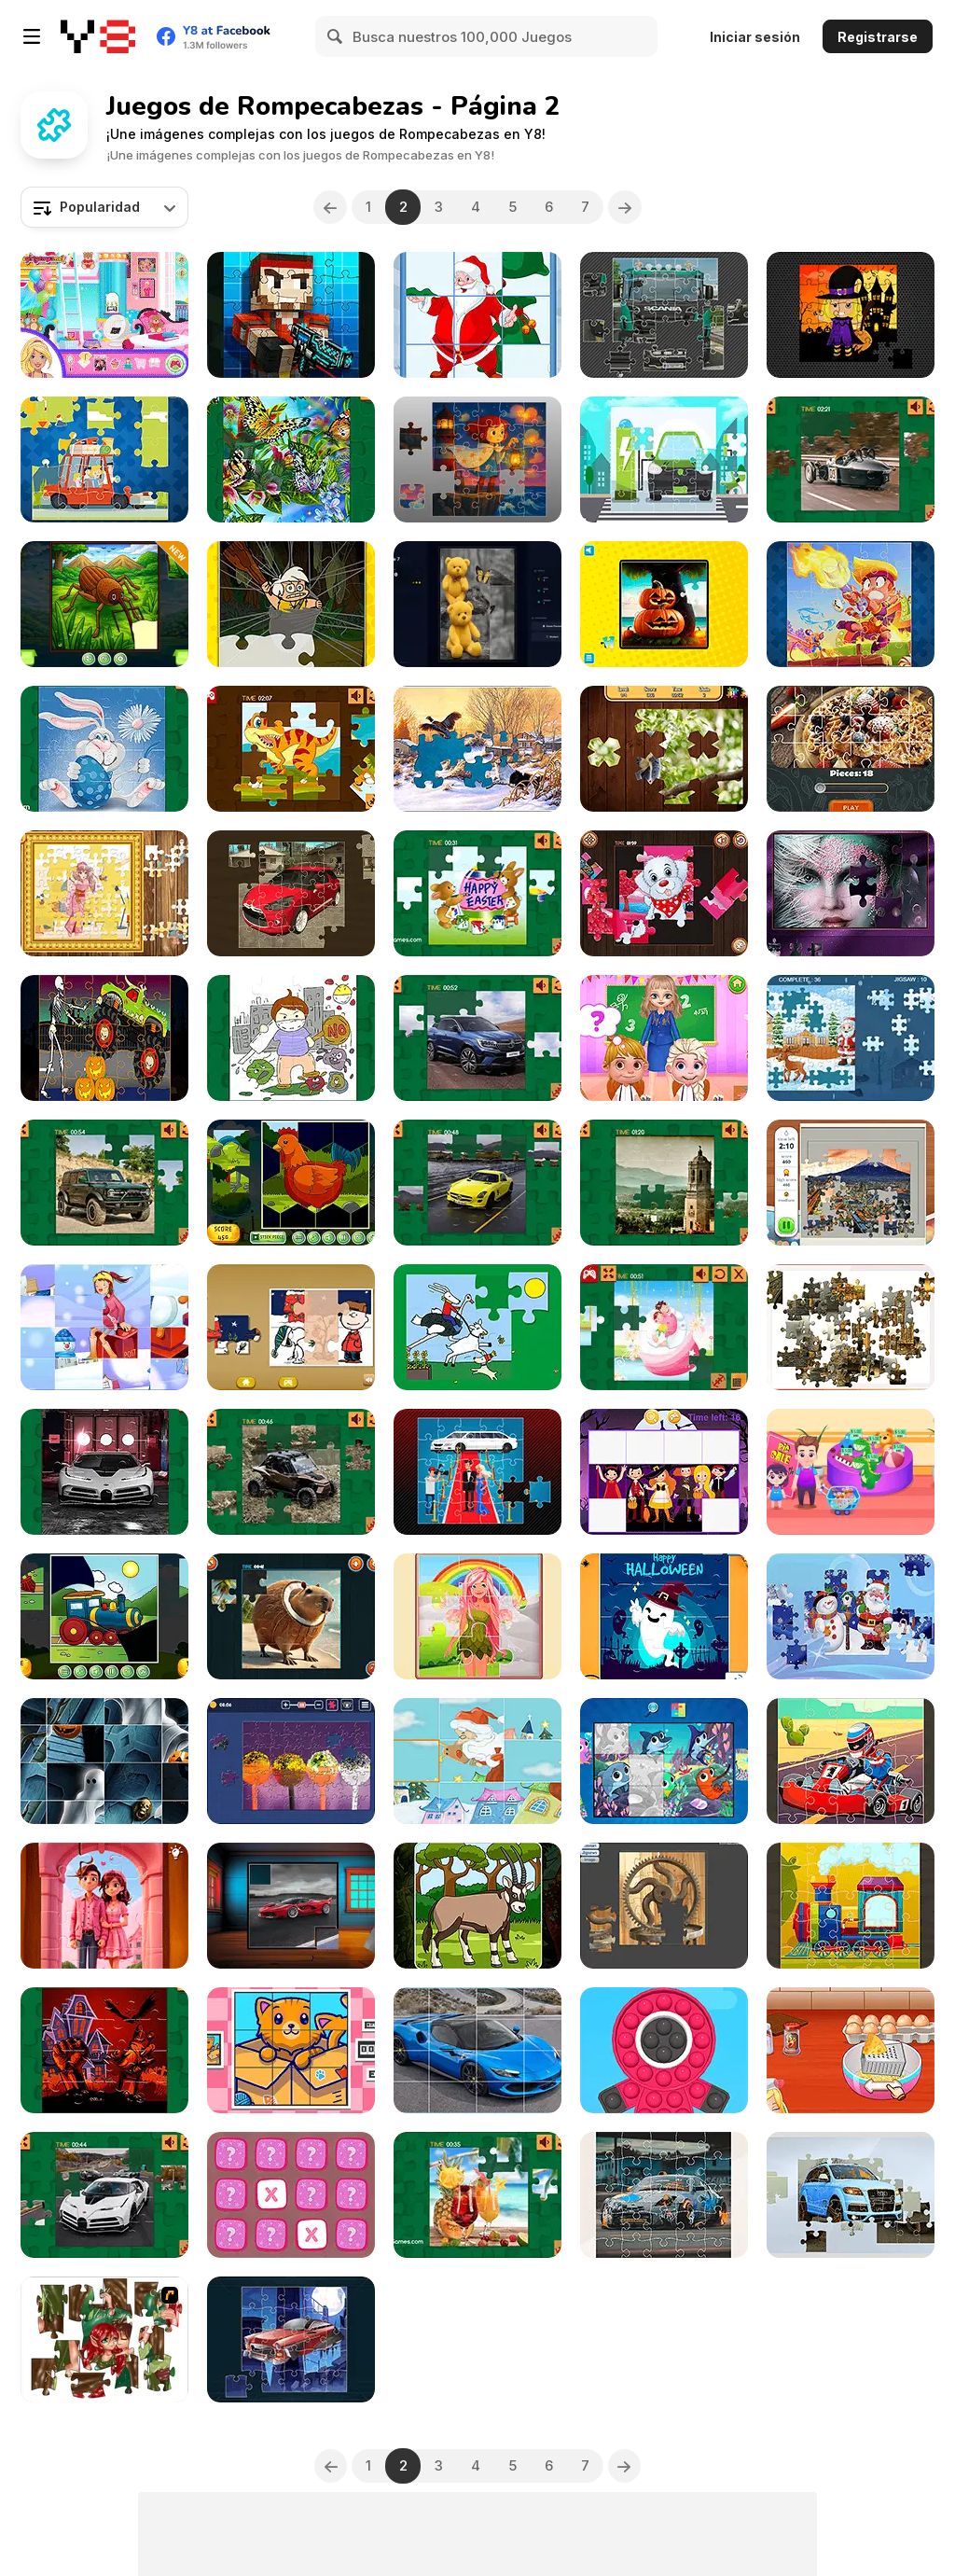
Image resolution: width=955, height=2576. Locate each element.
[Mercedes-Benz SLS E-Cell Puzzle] (477, 1183)
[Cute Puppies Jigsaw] (664, 893)
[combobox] (104, 207)
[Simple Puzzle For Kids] (664, 1761)
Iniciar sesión (755, 37)
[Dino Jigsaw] (291, 749)
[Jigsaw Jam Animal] (664, 749)
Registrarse (877, 37)
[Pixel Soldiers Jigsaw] (291, 315)
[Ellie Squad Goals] (104, 315)
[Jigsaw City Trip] (850, 1183)
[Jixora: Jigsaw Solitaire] (477, 604)
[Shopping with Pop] (850, 1472)
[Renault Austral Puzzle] (477, 1038)
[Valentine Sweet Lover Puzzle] (664, 1327)
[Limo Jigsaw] (477, 1472)
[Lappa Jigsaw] (477, 1327)
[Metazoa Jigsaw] (477, 1906)
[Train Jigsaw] (850, 1906)
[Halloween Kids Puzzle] (664, 1472)
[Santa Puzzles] (477, 315)
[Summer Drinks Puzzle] (477, 2195)
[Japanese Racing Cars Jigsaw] (664, 2195)
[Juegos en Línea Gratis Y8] (98, 36)
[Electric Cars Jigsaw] (664, 459)
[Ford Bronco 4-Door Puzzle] (104, 1183)
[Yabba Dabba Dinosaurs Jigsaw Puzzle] (291, 604)
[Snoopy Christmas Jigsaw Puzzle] (291, 1327)
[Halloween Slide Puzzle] (104, 1761)
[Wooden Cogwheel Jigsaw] (664, 1906)
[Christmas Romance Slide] (104, 1327)
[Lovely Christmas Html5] (477, 1761)
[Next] (625, 207)
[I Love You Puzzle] (104, 2339)
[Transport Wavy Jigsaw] (104, 1616)
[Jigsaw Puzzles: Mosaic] (477, 749)
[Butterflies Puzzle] (291, 459)
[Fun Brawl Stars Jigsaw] (850, 604)
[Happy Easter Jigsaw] (477, 893)
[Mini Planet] (291, 2195)
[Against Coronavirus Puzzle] (291, 1038)
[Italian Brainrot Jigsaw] (291, 1616)
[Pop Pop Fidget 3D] (664, 2050)
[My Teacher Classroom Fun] (664, 1038)
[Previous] (330, 207)
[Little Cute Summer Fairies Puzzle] (477, 1616)
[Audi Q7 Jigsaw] (850, 2195)
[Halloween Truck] (104, 1038)
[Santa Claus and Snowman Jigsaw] (850, 1616)
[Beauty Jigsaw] (850, 893)
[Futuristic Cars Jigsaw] (291, 2339)
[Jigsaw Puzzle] (664, 604)
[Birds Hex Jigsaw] (291, 1183)
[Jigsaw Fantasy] (477, 459)
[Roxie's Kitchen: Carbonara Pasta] (850, 2050)
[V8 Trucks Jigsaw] (664, 315)
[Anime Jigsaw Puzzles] (104, 893)
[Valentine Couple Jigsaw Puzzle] (104, 1906)
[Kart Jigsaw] (850, 1761)
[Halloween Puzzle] (664, 1616)
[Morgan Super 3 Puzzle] (850, 459)
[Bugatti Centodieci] (104, 1472)
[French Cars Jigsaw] (291, 893)
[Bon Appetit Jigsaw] (850, 749)
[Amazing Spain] (664, 1183)
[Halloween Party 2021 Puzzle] (104, 2050)
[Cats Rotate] (291, 2050)
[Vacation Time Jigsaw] (104, 459)
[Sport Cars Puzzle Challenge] (291, 1906)
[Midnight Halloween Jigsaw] (850, 315)
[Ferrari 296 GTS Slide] (477, 2050)
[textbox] (104, 207)
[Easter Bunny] (104, 749)
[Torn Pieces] (104, 604)
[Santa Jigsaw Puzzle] (850, 1038)
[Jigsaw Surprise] (291, 1761)
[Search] (335, 36)
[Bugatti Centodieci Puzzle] (104, 2195)
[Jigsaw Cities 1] (850, 1327)
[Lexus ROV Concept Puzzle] (291, 1472)
